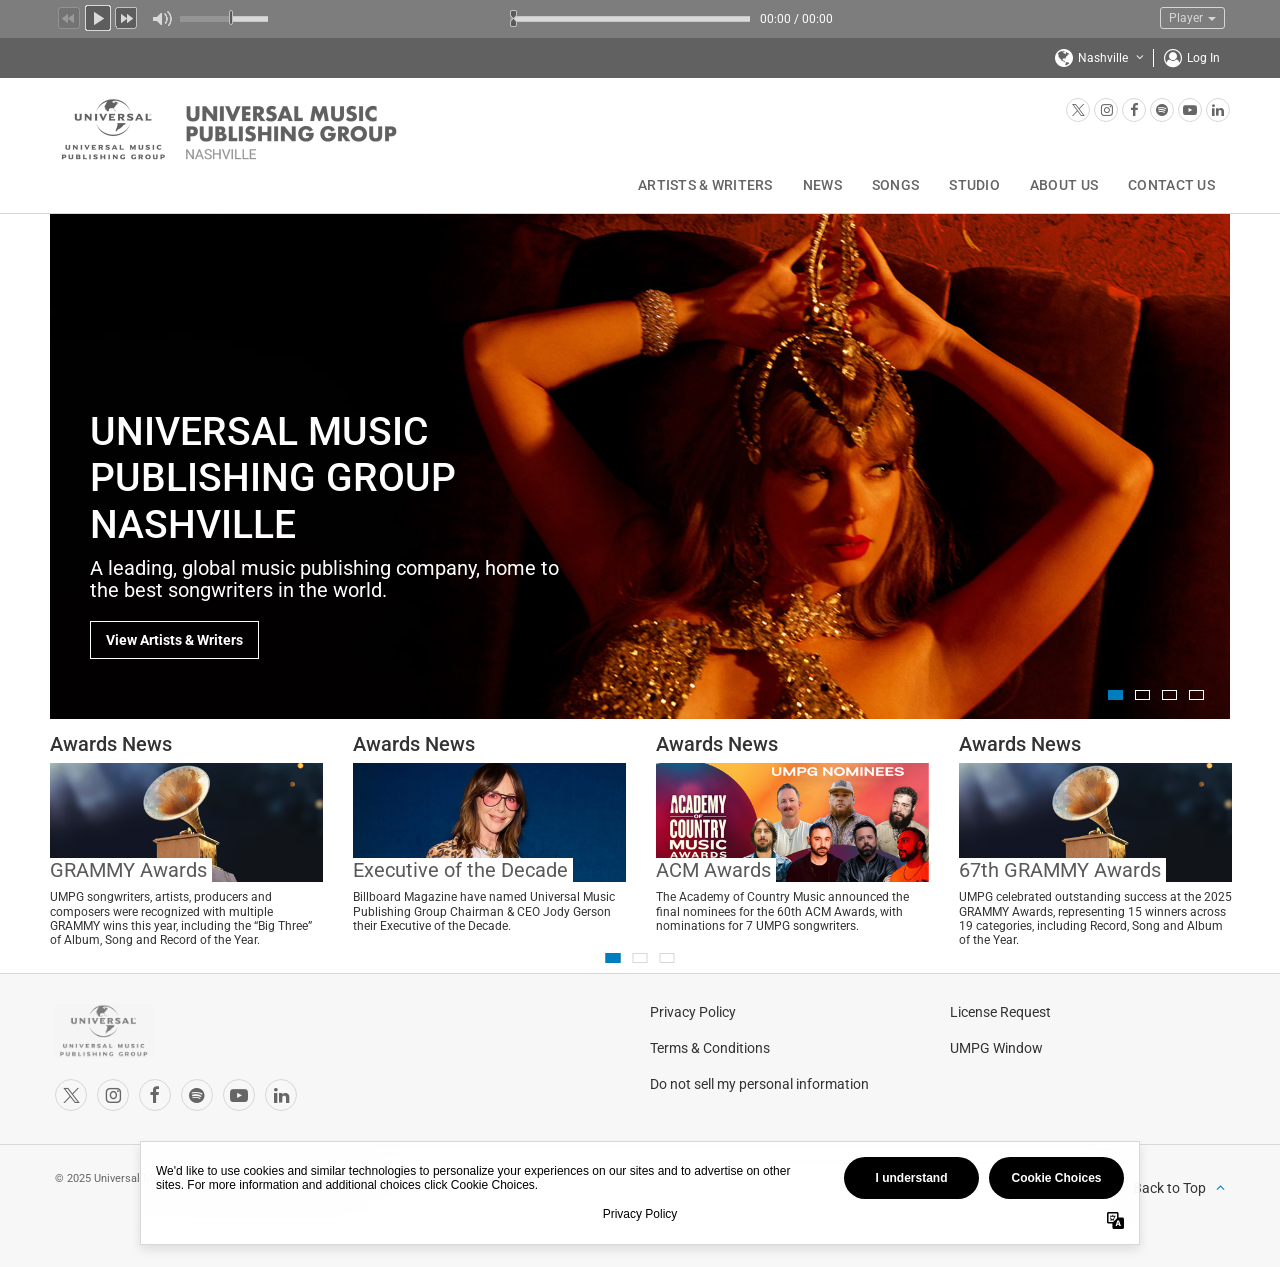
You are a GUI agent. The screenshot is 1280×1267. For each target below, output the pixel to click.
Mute (161, 19)
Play (98, 16)
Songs (895, 185)
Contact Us (1171, 185)
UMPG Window (996, 1048)
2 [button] (1142, 695)
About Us (1064, 185)
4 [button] (1196, 695)
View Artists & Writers (174, 640)
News (822, 185)
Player (1192, 18)
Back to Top (1169, 1188)
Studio (974, 185)
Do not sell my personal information (759, 1084)
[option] (640, 466)
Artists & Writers (705, 185)
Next (127, 16)
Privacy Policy (693, 1012)
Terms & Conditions (710, 1048)
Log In (1203, 58)
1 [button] (1115, 695)
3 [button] (1169, 695)
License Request (1000, 1012)
